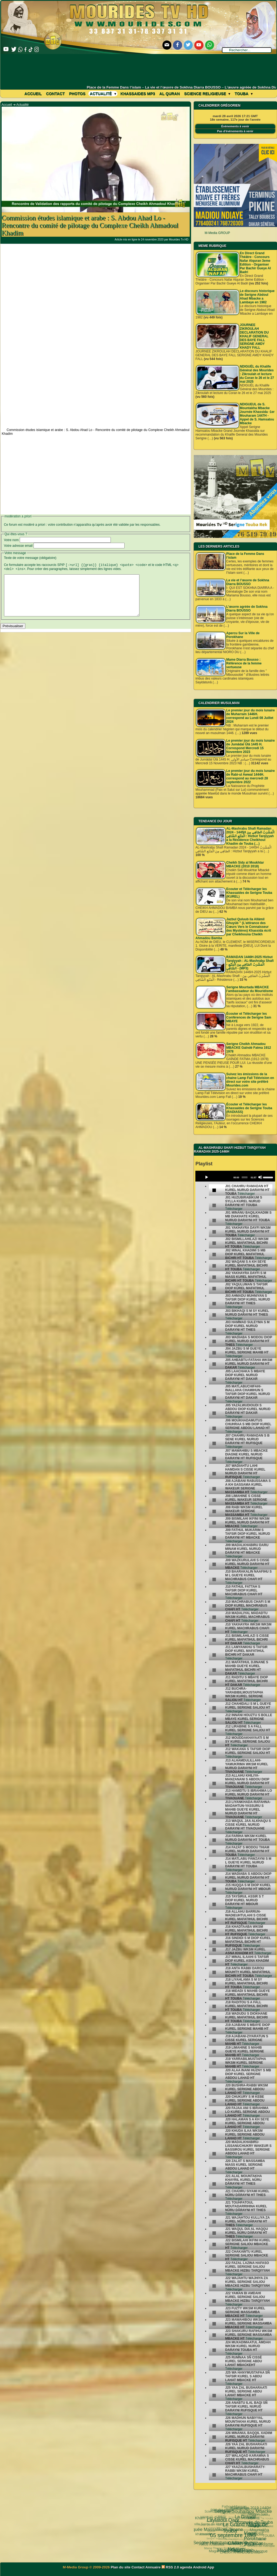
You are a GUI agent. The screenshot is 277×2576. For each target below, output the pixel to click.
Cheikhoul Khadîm (252, 2540)
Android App (203, 2567)
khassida (211, 2533)
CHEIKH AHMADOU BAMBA (232, 2551)
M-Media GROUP (217, 233)
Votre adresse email (18, 546)
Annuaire (153, 2567)
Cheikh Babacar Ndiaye (230, 2527)
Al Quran (169, 93)
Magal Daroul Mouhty (215, 2545)
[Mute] (260, 1177)
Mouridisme (251, 2534)
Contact (55, 93)
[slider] (244, 1177)
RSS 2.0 (171, 2567)
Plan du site (121, 2567)
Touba (243, 93)
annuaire (267, 2533)
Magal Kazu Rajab (216, 2538)
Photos (77, 93)
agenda (186, 2567)
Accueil (33, 93)
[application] (235, 1176)
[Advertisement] (138, 69)
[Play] (206, 1177)
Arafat (238, 2540)
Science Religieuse (207, 93)
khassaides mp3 (138, 93)
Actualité (103, 93)
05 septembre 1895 (213, 2520)
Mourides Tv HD (178, 239)
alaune (266, 2540)
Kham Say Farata (212, 2517)
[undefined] (214, 1190)
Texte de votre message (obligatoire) (30, 558)
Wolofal (218, 2534)
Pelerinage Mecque (237, 2545)
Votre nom (11, 540)
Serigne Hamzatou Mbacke (208, 2531)
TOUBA (265, 2527)
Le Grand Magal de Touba (231, 2511)
